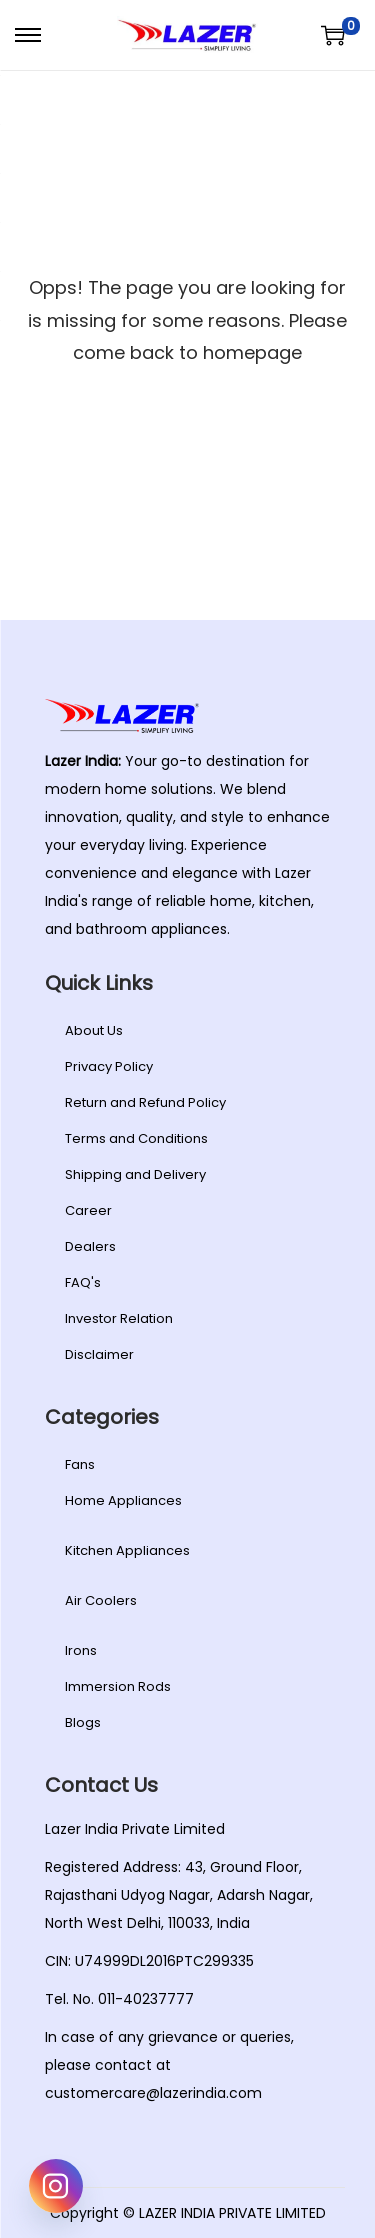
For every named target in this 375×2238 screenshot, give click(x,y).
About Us (94, 1030)
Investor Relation (119, 1318)
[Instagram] (56, 2186)
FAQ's (83, 1282)
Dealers (90, 1246)
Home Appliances (123, 1500)
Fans (80, 1464)
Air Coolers (101, 1600)
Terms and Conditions (136, 1138)
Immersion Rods (118, 1686)
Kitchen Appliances (127, 1550)
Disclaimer (99, 1354)
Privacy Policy (109, 1066)
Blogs (83, 1722)
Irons (81, 1650)
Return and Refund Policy (145, 1102)
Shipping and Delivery (135, 1174)
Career (88, 1210)
